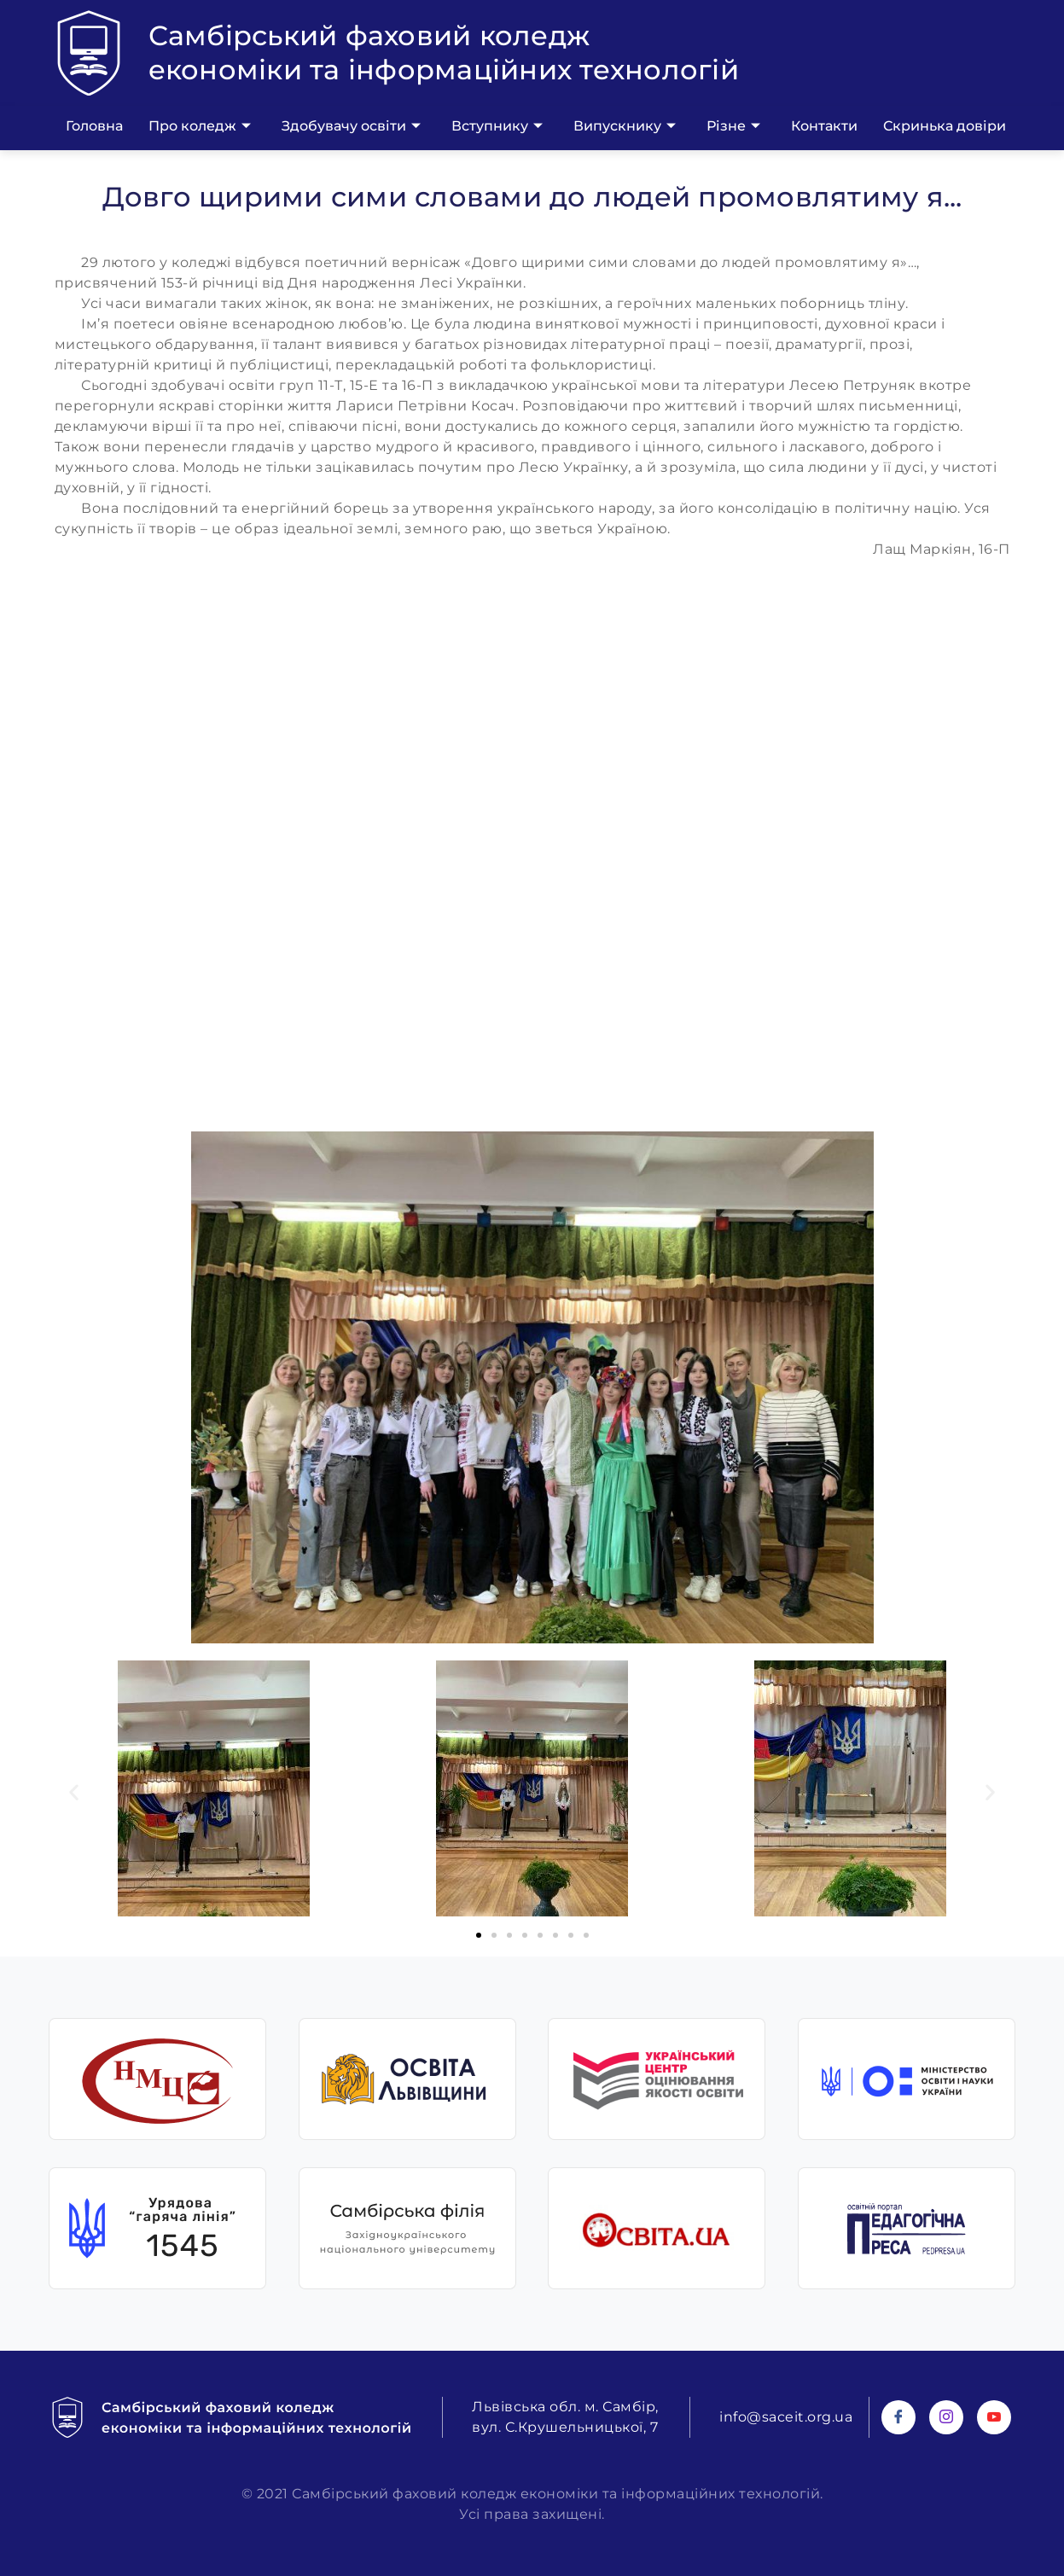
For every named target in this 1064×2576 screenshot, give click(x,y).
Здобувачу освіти (351, 126)
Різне (733, 126)
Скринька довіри (944, 126)
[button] (74, 1791)
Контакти (824, 126)
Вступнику (497, 126)
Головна (94, 126)
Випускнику (624, 126)
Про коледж (199, 126)
